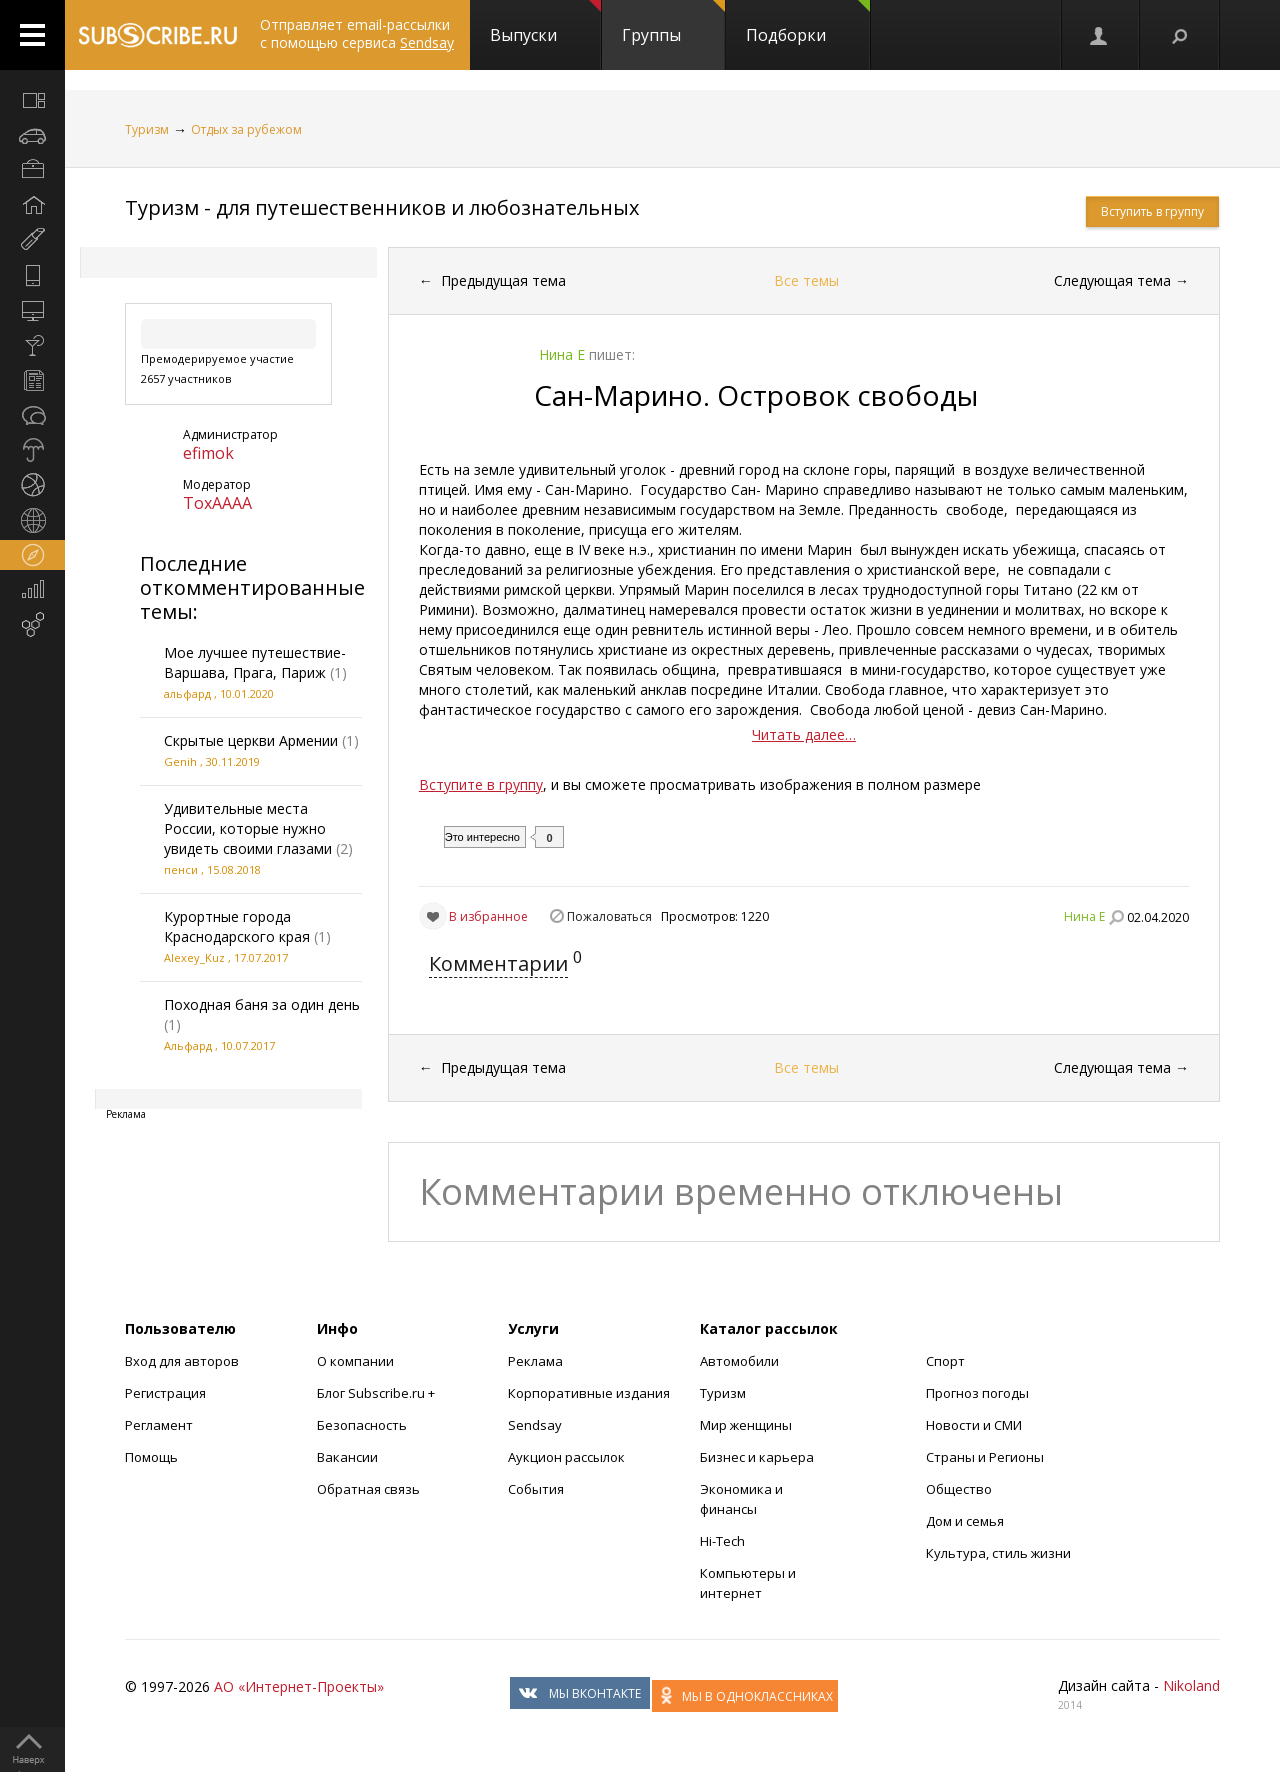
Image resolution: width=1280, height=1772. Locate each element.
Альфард (188, 1045)
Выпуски (545, 23)
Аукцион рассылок (566, 1457)
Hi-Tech (722, 1541)
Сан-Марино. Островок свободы (756, 395)
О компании (355, 1361)
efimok (208, 453)
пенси (181, 869)
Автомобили (739, 1361)
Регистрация (165, 1393)
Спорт (945, 1361)
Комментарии (498, 963)
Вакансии (347, 1457)
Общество (959, 1489)
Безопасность (362, 1425)
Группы (673, 23)
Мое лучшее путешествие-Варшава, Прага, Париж (255, 662)
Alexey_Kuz (194, 957)
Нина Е (1084, 916)
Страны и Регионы (985, 1457)
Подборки (808, 23)
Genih (180, 761)
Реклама (535, 1361)
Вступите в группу (481, 784)
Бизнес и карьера (757, 1457)
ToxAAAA (217, 503)
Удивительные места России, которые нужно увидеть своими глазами (248, 828)
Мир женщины (746, 1425)
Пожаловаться (609, 916)
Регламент (159, 1425)
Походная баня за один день (262, 1004)
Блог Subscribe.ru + (377, 1393)
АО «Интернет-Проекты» (299, 1686)
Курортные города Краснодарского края (237, 926)
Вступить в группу (1152, 211)
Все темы (806, 280)
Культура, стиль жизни (998, 1553)
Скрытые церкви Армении (251, 740)
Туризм (147, 129)
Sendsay (535, 1425)
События (536, 1489)
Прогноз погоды (977, 1393)
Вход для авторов (182, 1361)
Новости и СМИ (974, 1425)
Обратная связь (368, 1489)
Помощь (151, 1457)
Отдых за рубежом (246, 129)
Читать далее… (804, 734)
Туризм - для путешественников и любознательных (382, 207)
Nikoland (1191, 1685)
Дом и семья (965, 1521)
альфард (187, 693)
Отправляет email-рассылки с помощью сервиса (357, 33)
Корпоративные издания (589, 1393)
